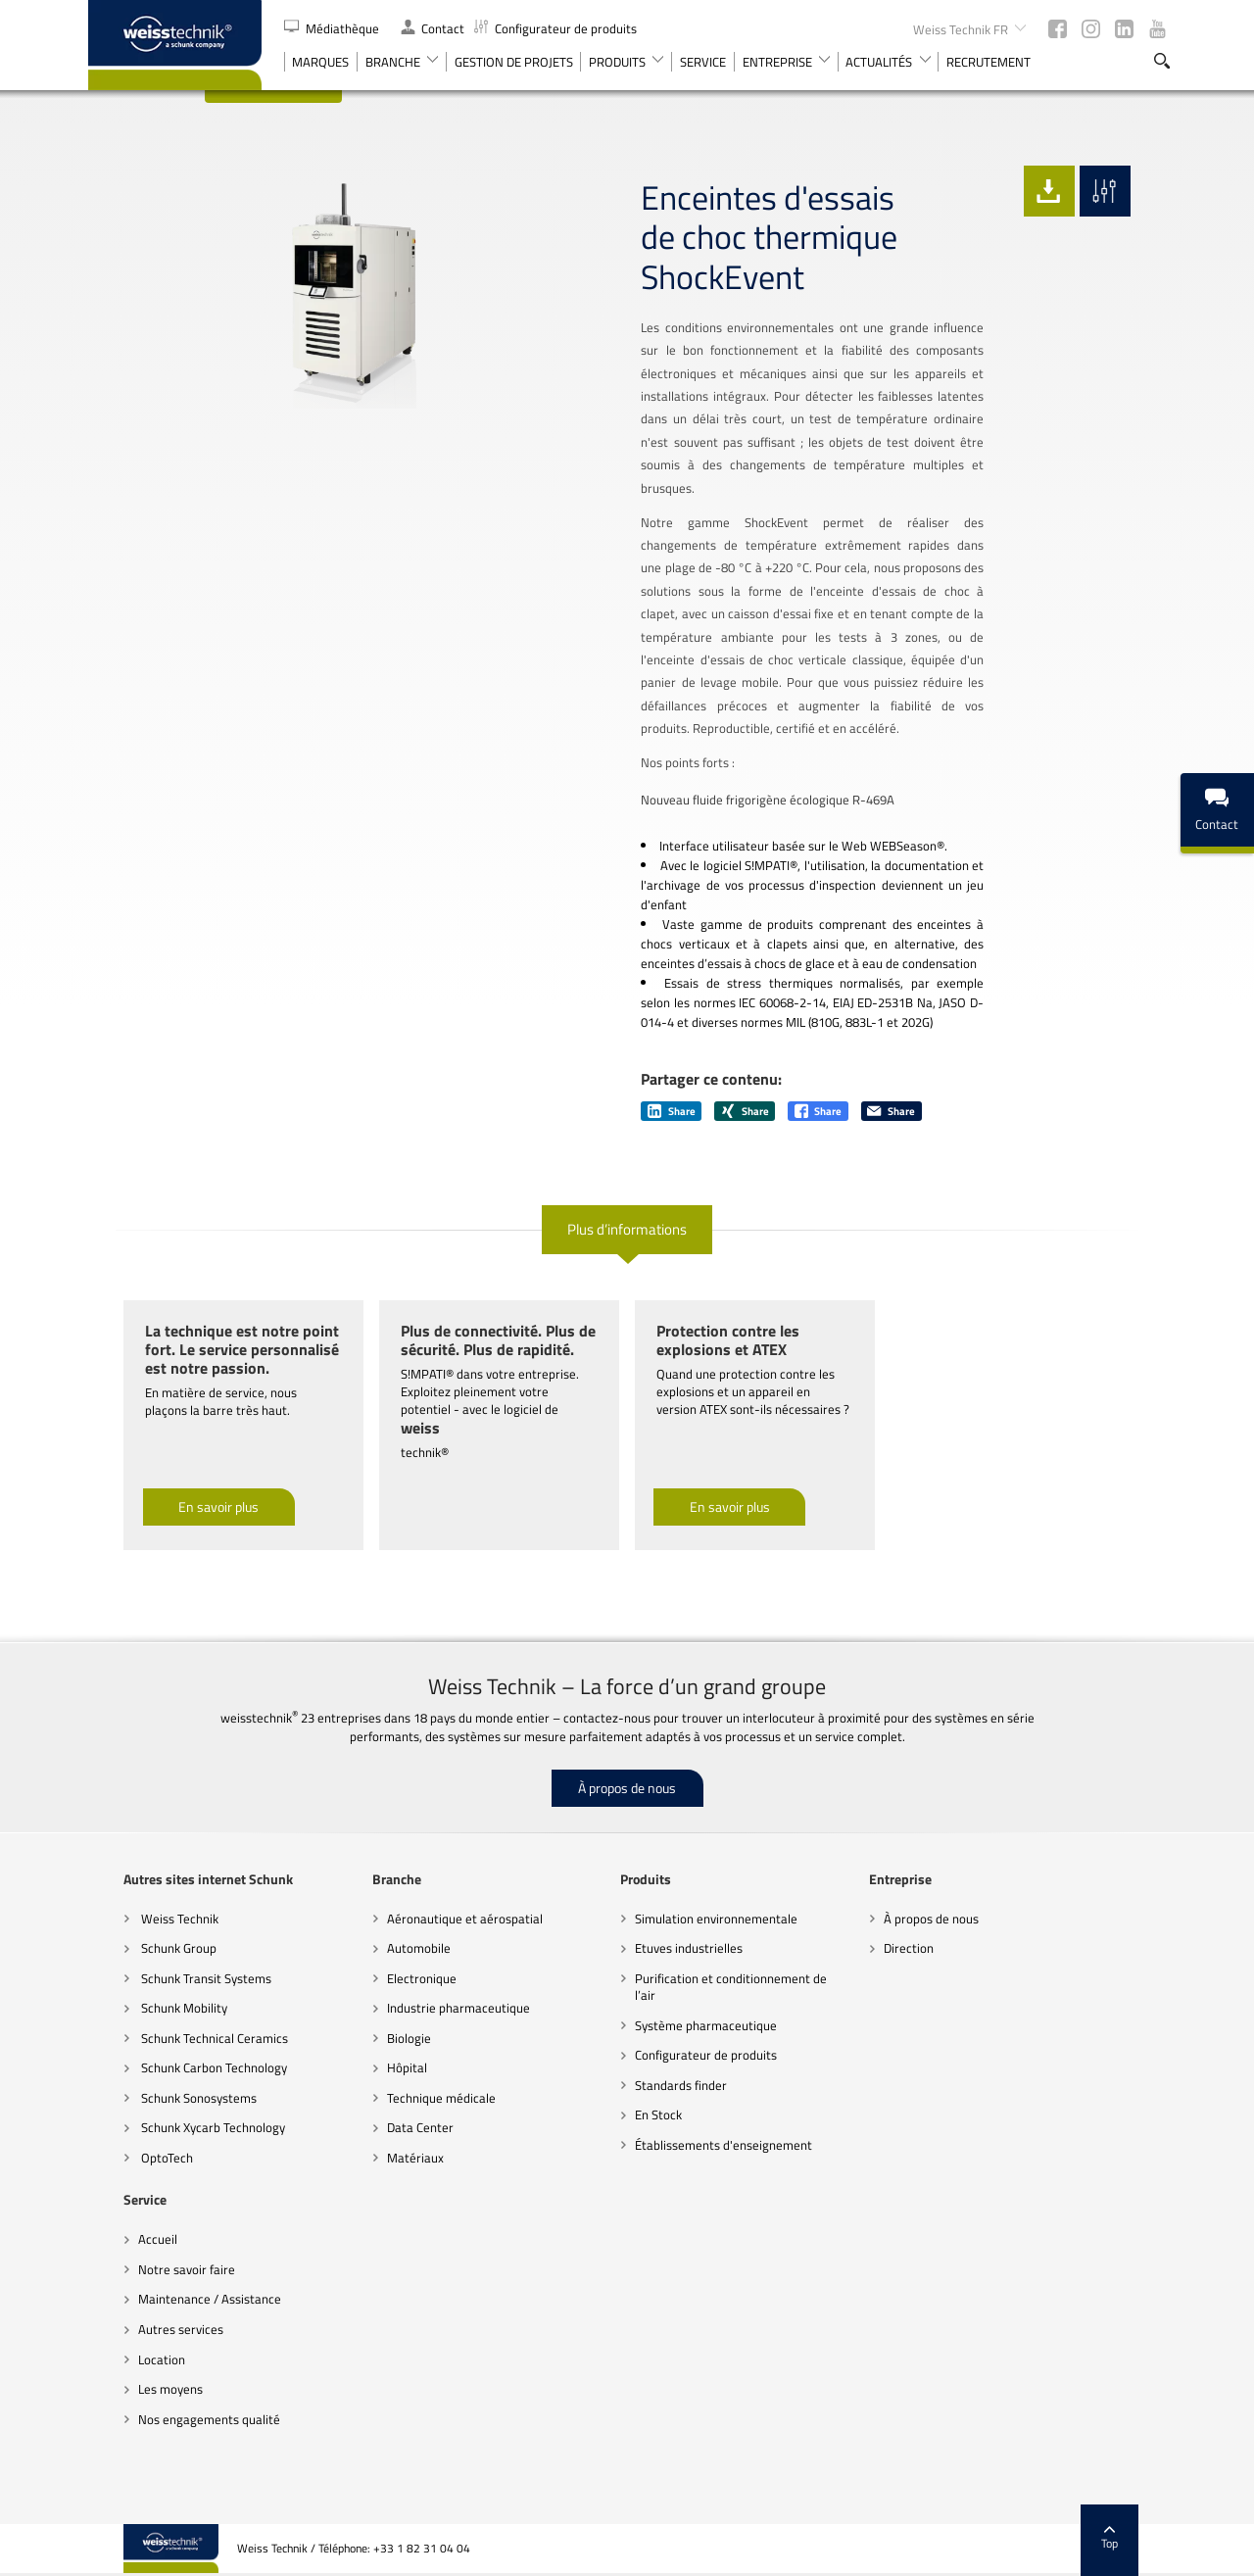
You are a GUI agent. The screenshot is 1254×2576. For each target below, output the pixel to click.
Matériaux (379, 2111)
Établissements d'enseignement (688, 2099)
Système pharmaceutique (671, 1979)
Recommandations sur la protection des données (596, 2551)
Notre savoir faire (151, 2223)
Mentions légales (1061, 2551)
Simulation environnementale (681, 1872)
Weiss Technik (143, 1872)
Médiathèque (333, 28)
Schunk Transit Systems (169, 1932)
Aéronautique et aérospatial (428, 1872)
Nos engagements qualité (174, 2373)
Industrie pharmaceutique (422, 1961)
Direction (872, 1902)
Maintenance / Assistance (174, 2253)
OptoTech (130, 2111)
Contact (432, 28)
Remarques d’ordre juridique (800, 2551)
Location (126, 2313)
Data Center (384, 2082)
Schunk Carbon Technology (177, 2021)
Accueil (122, 2194)
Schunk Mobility (147, 1961)
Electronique (385, 1932)
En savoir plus (183, 1461)
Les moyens (135, 2343)
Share (672, 1065)
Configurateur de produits (555, 28)
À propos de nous (627, 1741)
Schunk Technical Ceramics (178, 1992)
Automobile (382, 1902)
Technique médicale (405, 2052)
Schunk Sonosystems (162, 2052)
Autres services (145, 2283)
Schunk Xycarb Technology (176, 2082)
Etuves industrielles (653, 1902)
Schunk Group (142, 1902)
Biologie (373, 1992)
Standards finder (646, 2039)
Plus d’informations (627, 1183)
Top (1145, 2492)
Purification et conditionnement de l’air (696, 1941)
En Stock (623, 2069)
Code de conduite (420, 2551)
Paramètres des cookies (944, 2551)
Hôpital (371, 2021)
